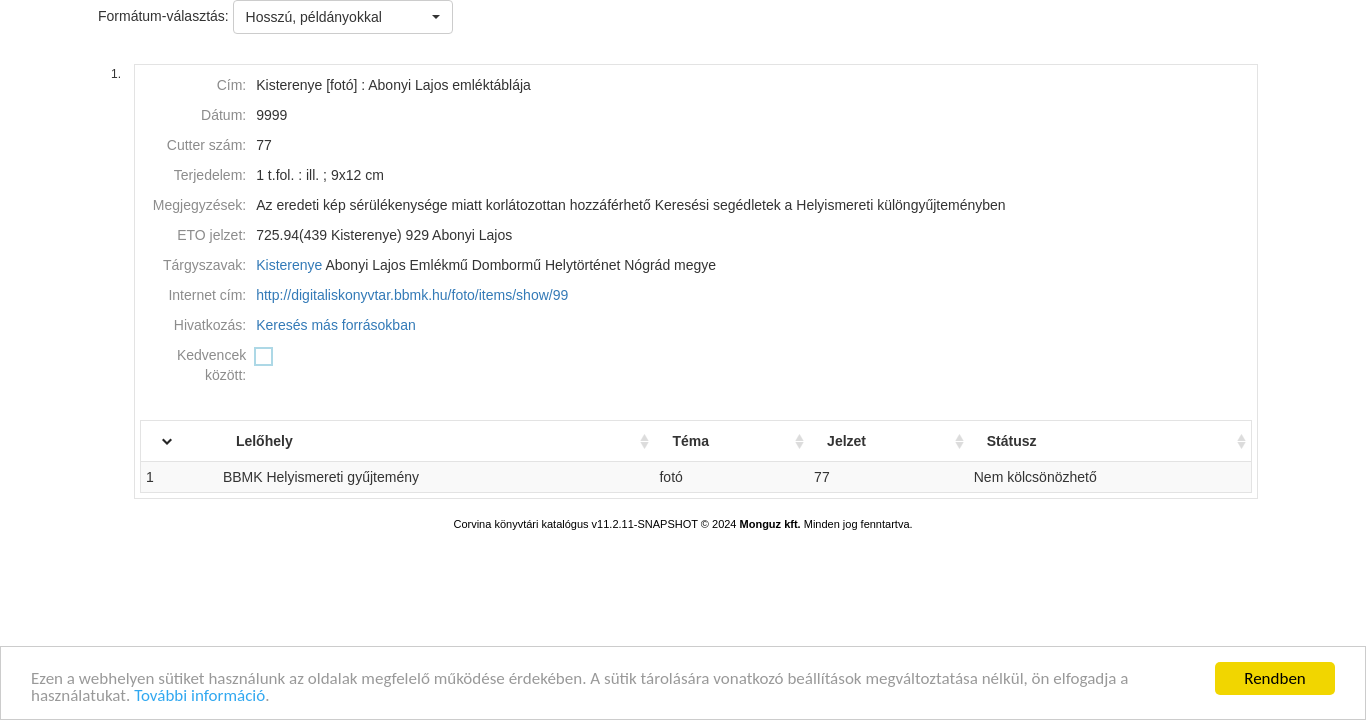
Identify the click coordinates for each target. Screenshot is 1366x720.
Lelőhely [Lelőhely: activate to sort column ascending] (295, 441)
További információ (199, 698)
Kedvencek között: (211, 365)
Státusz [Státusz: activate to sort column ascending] (1020, 441)
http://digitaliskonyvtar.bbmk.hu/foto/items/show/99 (412, 295)
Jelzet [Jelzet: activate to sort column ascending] (859, 441)
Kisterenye (289, 265)
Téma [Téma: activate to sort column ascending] (708, 441)
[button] (343, 17)
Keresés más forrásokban (336, 325)
